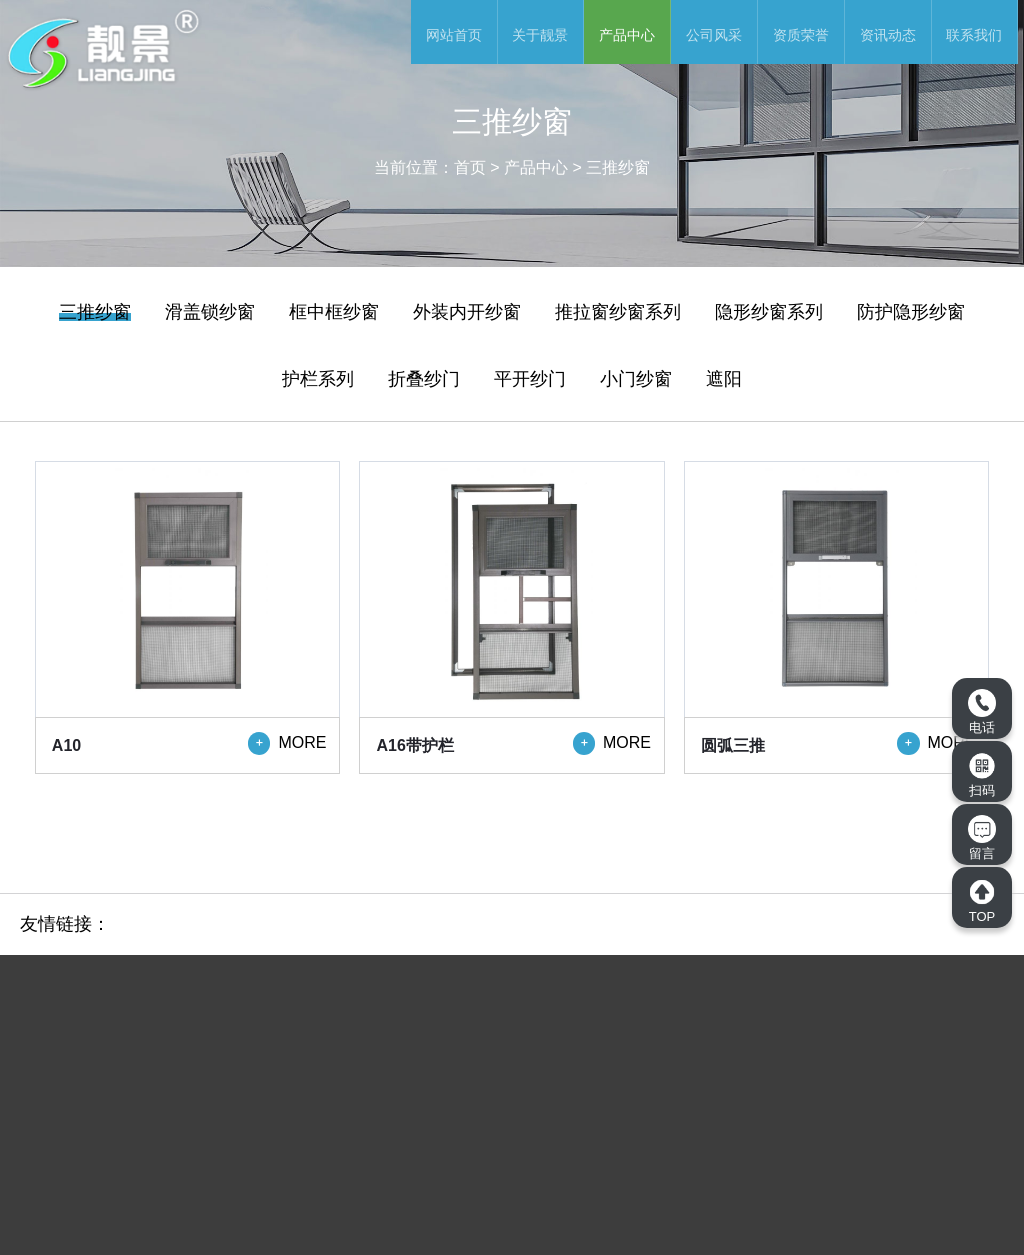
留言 (982, 838)
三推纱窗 (618, 167)
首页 (470, 167)
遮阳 (724, 379)
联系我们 (974, 35)
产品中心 (627, 35)
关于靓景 (540, 35)
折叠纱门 (424, 379)
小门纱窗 (636, 379)
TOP (982, 901)
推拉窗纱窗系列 (618, 312)
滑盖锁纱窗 (210, 312)
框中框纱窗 (334, 312)
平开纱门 (530, 379)
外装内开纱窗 (467, 312)
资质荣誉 (801, 35)
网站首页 (454, 35)
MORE (287, 743)
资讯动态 (888, 35)
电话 (982, 712)
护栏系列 (318, 379)
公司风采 (714, 35)
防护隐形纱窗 (911, 312)
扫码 (982, 775)
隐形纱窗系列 (769, 312)
